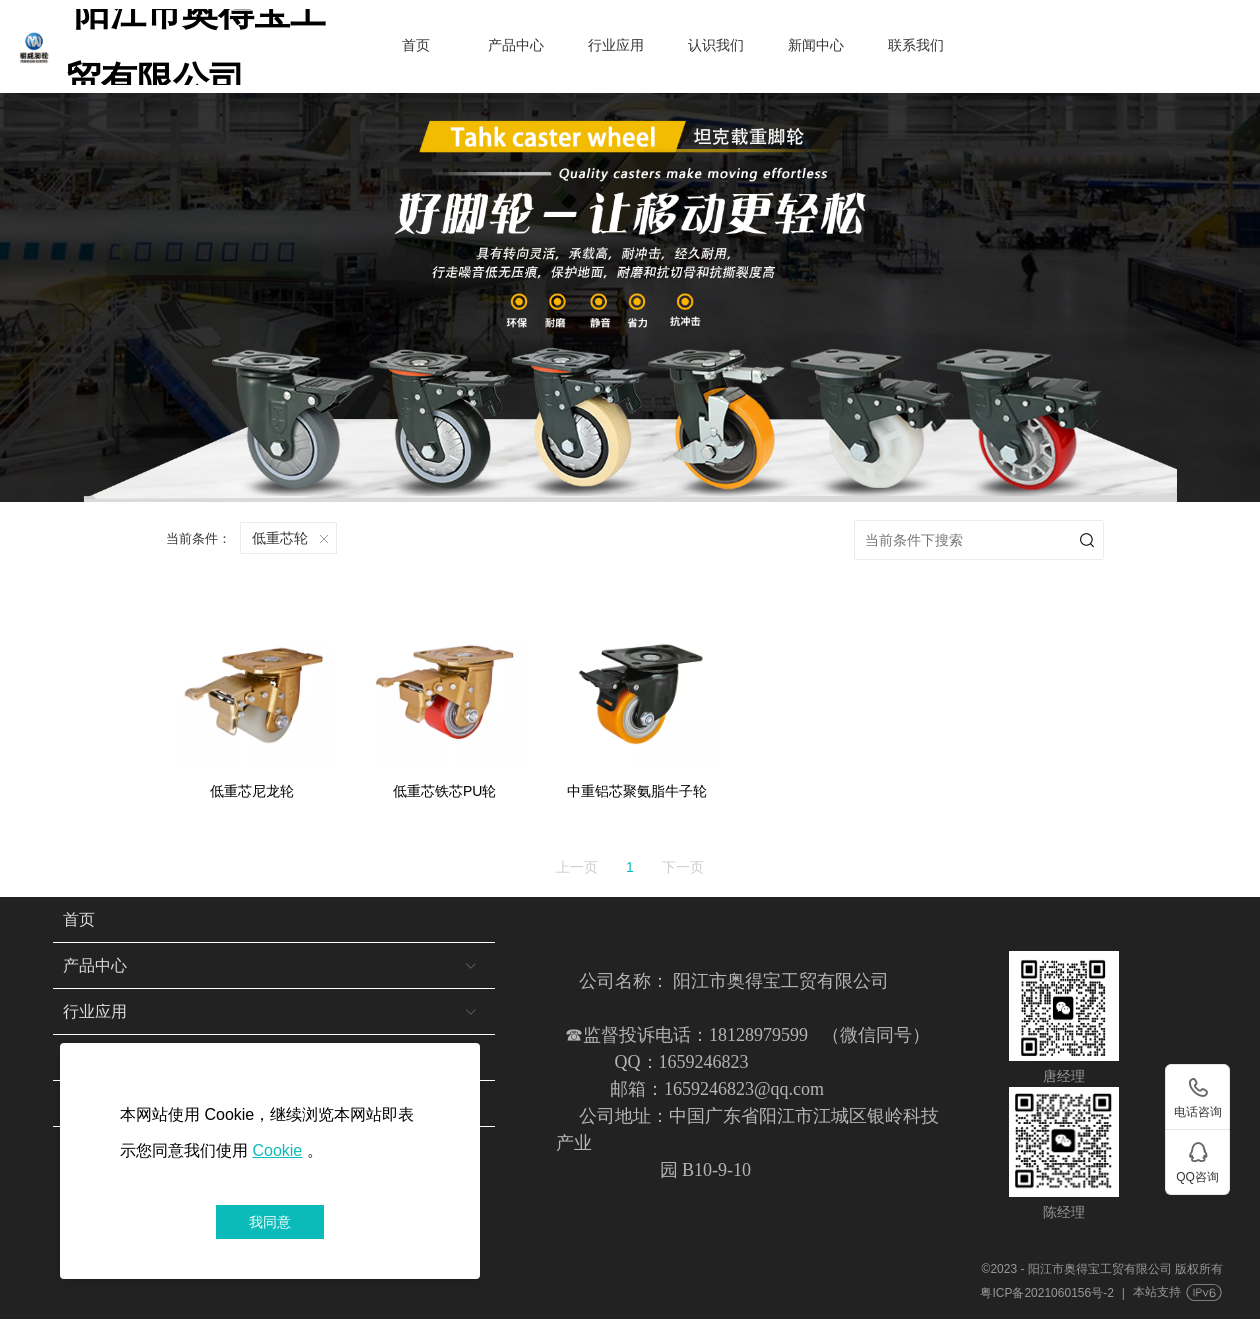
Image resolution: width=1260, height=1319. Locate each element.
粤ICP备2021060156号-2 (1046, 1290)
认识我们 (716, 45)
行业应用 (616, 45)
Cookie (277, 1150)
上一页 (577, 864)
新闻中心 (816, 45)
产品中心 (516, 45)
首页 (416, 45)
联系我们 (916, 45)
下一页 (683, 864)
